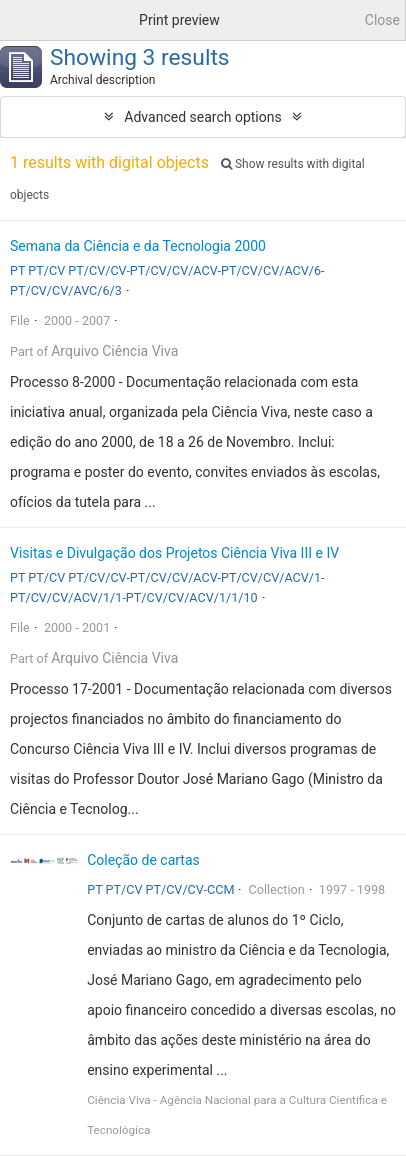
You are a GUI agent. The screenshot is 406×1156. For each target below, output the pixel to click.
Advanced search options (202, 117)
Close (382, 20)
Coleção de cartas (143, 860)
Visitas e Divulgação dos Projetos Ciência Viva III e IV (174, 553)
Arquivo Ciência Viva (114, 351)
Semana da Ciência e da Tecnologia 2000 (138, 246)
